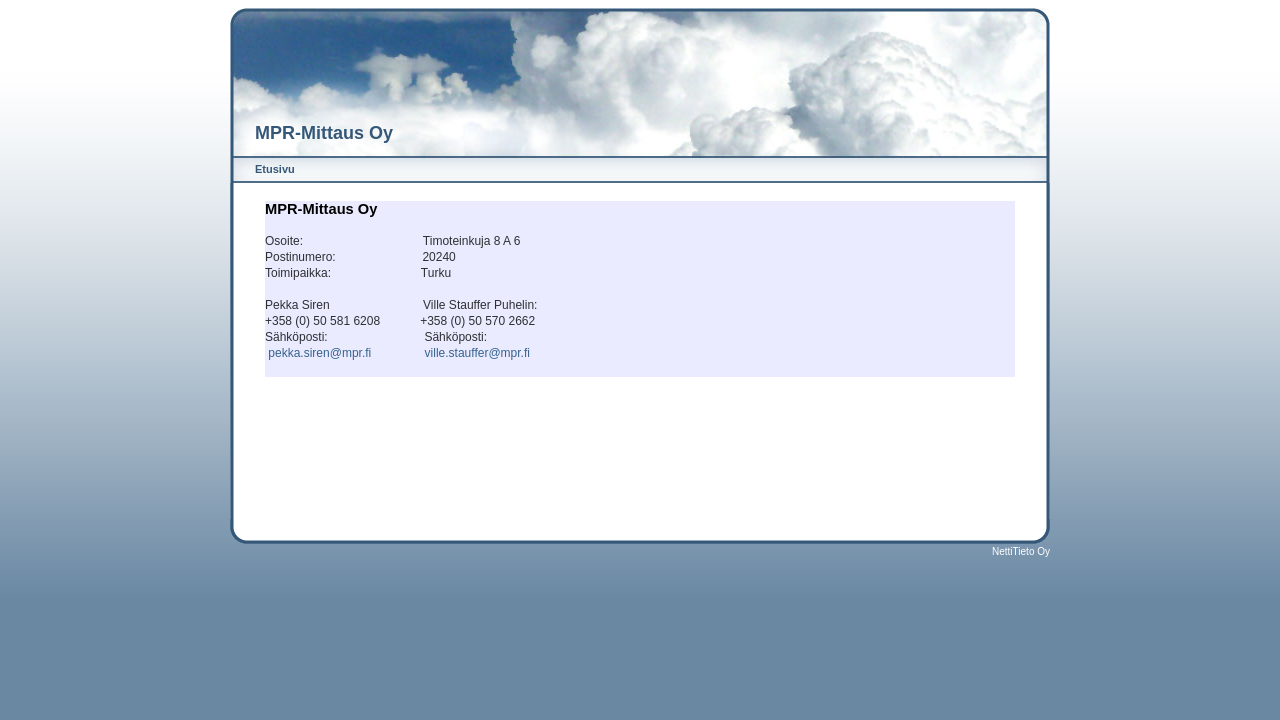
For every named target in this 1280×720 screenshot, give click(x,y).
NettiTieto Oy (1021, 551)
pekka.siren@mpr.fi (319, 353)
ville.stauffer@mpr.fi (477, 353)
